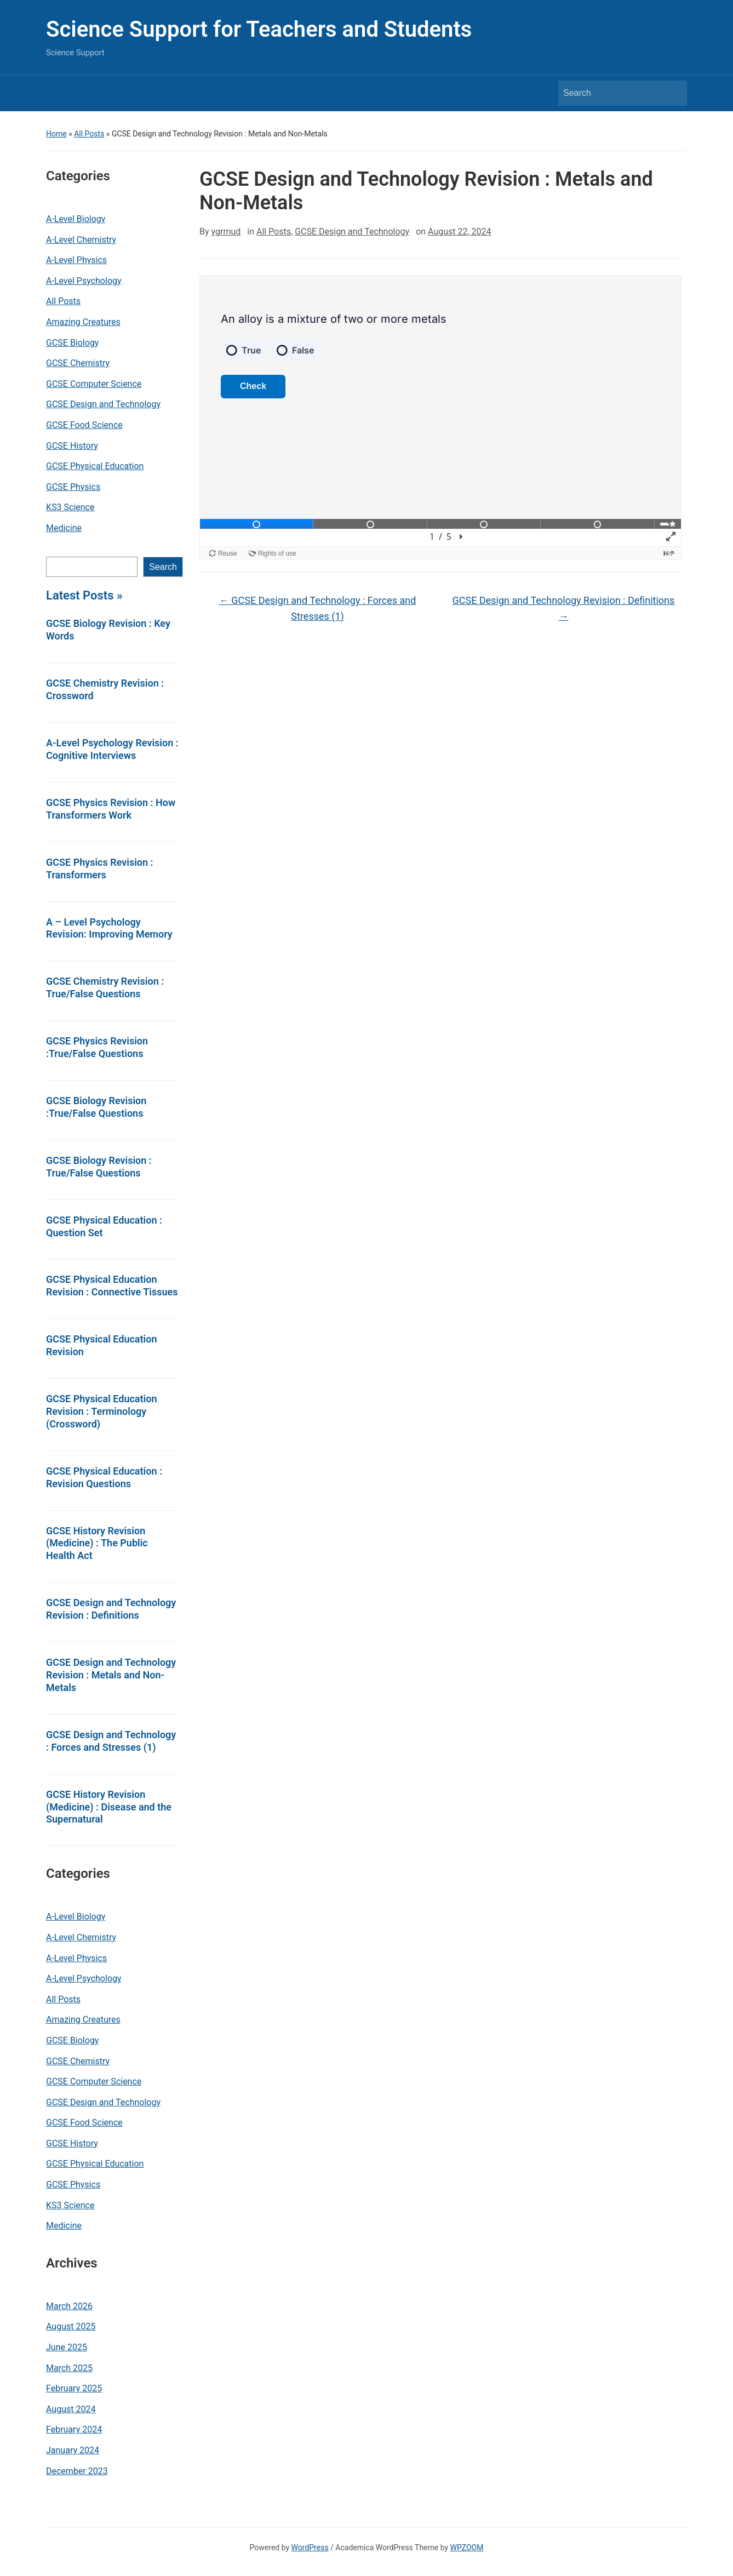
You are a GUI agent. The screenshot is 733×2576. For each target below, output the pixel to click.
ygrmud (226, 231)
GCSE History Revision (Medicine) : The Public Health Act (97, 1543)
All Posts (89, 133)
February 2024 (74, 2429)
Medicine (64, 528)
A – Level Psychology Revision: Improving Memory (109, 928)
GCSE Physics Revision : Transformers (99, 868)
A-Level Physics (76, 260)
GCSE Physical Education (95, 466)
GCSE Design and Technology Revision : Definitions (111, 1609)
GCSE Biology (72, 343)
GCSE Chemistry (78, 363)
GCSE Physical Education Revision (101, 1345)
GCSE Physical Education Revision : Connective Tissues (111, 1285)
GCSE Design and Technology (103, 404)
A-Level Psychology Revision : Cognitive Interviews (112, 749)
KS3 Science (70, 507)
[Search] (612, 93)
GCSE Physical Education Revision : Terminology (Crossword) (101, 1411)
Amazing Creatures (83, 322)
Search (163, 567)
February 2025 (74, 2388)
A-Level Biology (75, 219)
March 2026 (69, 2306)
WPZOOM (467, 2547)
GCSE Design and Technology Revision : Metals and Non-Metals (111, 1675)
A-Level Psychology (84, 281)
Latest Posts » (84, 595)
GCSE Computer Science (93, 384)
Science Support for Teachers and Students (259, 29)
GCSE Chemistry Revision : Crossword (105, 689)
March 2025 (69, 2368)
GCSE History (72, 446)
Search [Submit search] (673, 93)
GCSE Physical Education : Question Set (104, 1226)
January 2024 (72, 2450)
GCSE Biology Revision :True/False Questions (96, 1107)
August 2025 (70, 2326)
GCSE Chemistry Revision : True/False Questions (105, 987)
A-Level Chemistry (81, 240)
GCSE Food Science (84, 425)
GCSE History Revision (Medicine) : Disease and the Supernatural (108, 1807)
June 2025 (66, 2347)
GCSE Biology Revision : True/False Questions (99, 1167)
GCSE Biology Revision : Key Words (108, 630)
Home (56, 133)
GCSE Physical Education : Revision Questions (104, 1477)
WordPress (310, 2547)
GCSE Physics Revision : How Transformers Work (110, 809)
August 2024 (70, 2409)
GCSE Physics (73, 487)
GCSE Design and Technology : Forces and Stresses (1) (111, 1741)
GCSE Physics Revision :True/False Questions (97, 1047)
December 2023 (77, 2471)
